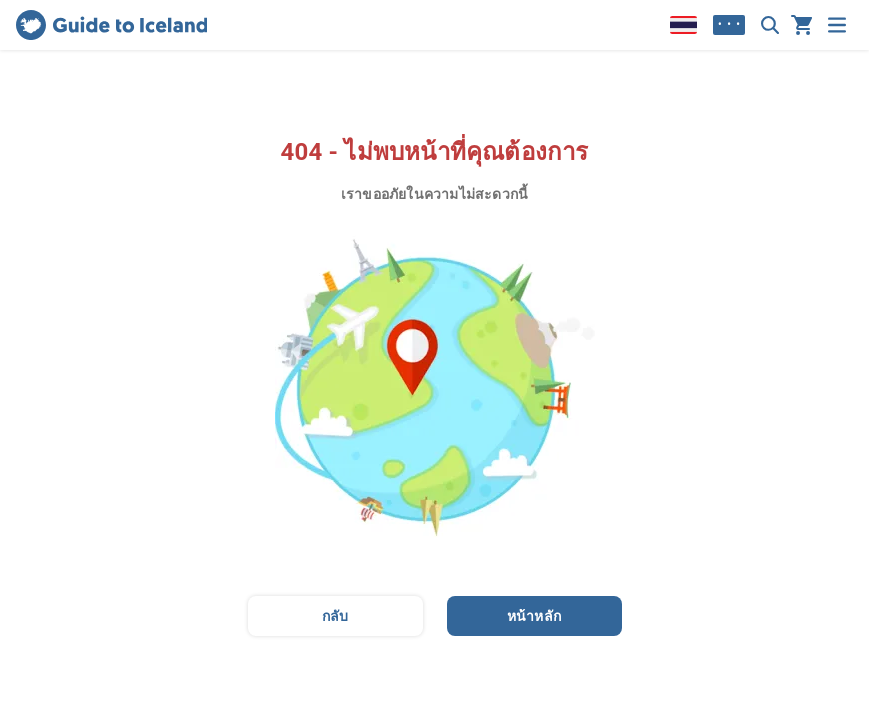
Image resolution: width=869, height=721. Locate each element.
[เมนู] (837, 25)
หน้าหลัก (534, 616)
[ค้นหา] (770, 25)
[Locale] (683, 25)
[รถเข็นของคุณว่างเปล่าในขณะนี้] (802, 25)
